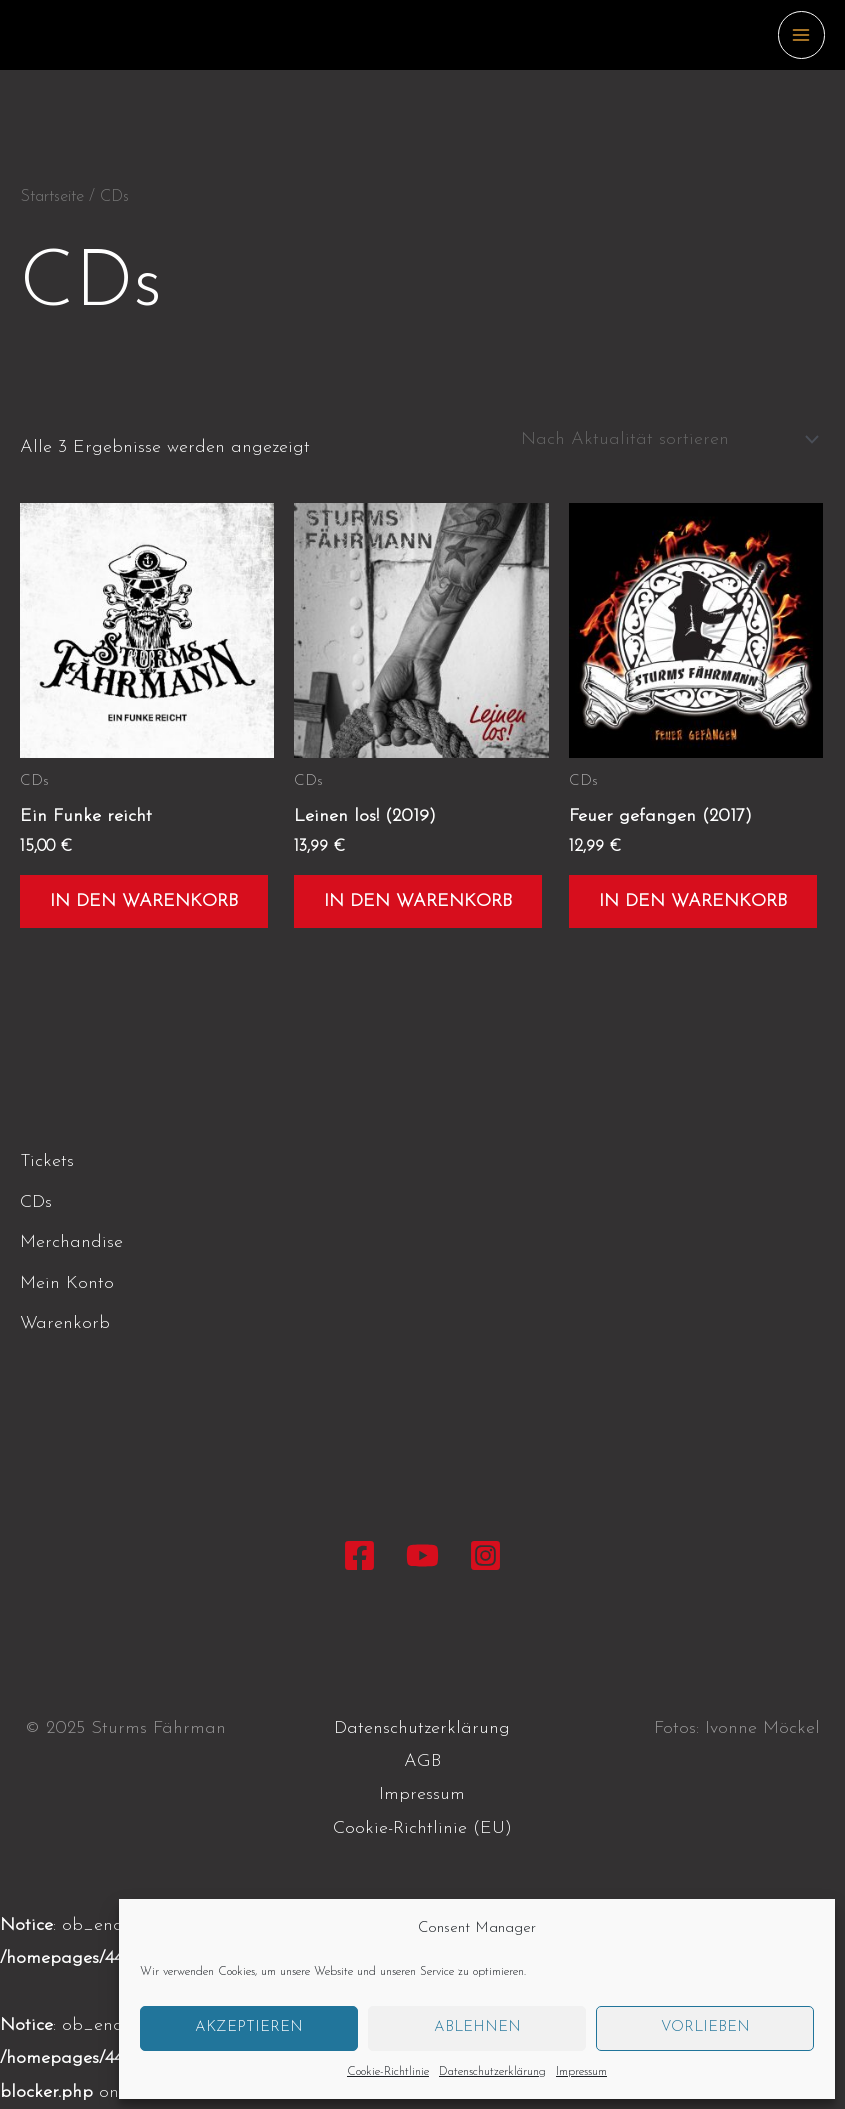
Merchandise (71, 1242)
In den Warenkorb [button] (144, 901)
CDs (36, 1202)
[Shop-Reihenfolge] (666, 439)
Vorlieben (705, 2027)
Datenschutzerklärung (492, 2072)
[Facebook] (359, 1555)
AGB (422, 1761)
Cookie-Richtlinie (388, 2072)
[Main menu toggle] (801, 34)
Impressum (581, 2072)
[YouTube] (422, 1555)
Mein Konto (67, 1283)
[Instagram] (485, 1555)
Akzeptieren (249, 2027)
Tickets (47, 1161)
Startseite (52, 197)
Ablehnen (477, 2027)
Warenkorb (65, 1323)
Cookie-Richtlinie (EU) (422, 1828)
